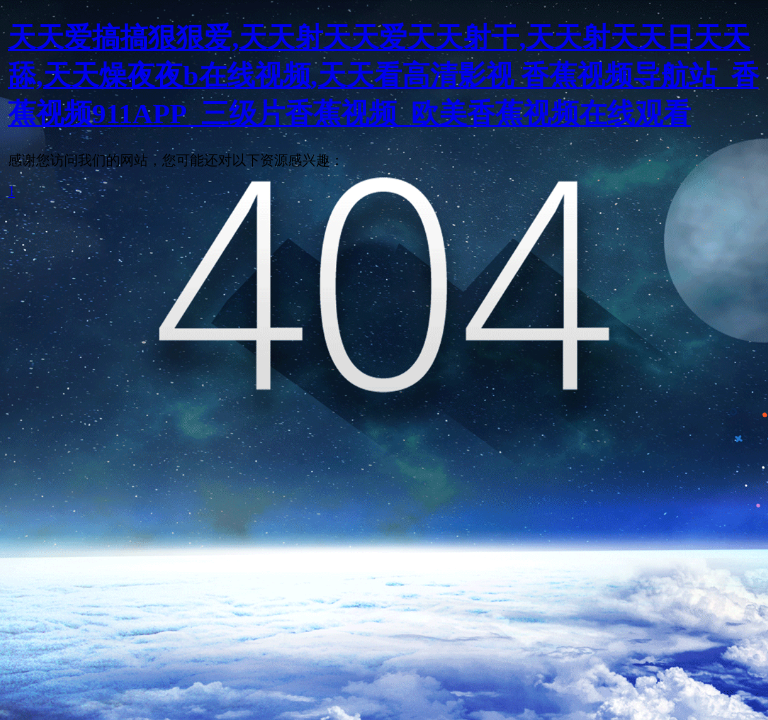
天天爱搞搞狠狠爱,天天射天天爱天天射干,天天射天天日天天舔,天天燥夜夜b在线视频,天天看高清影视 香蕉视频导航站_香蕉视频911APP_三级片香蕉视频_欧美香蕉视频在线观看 (383, 75)
